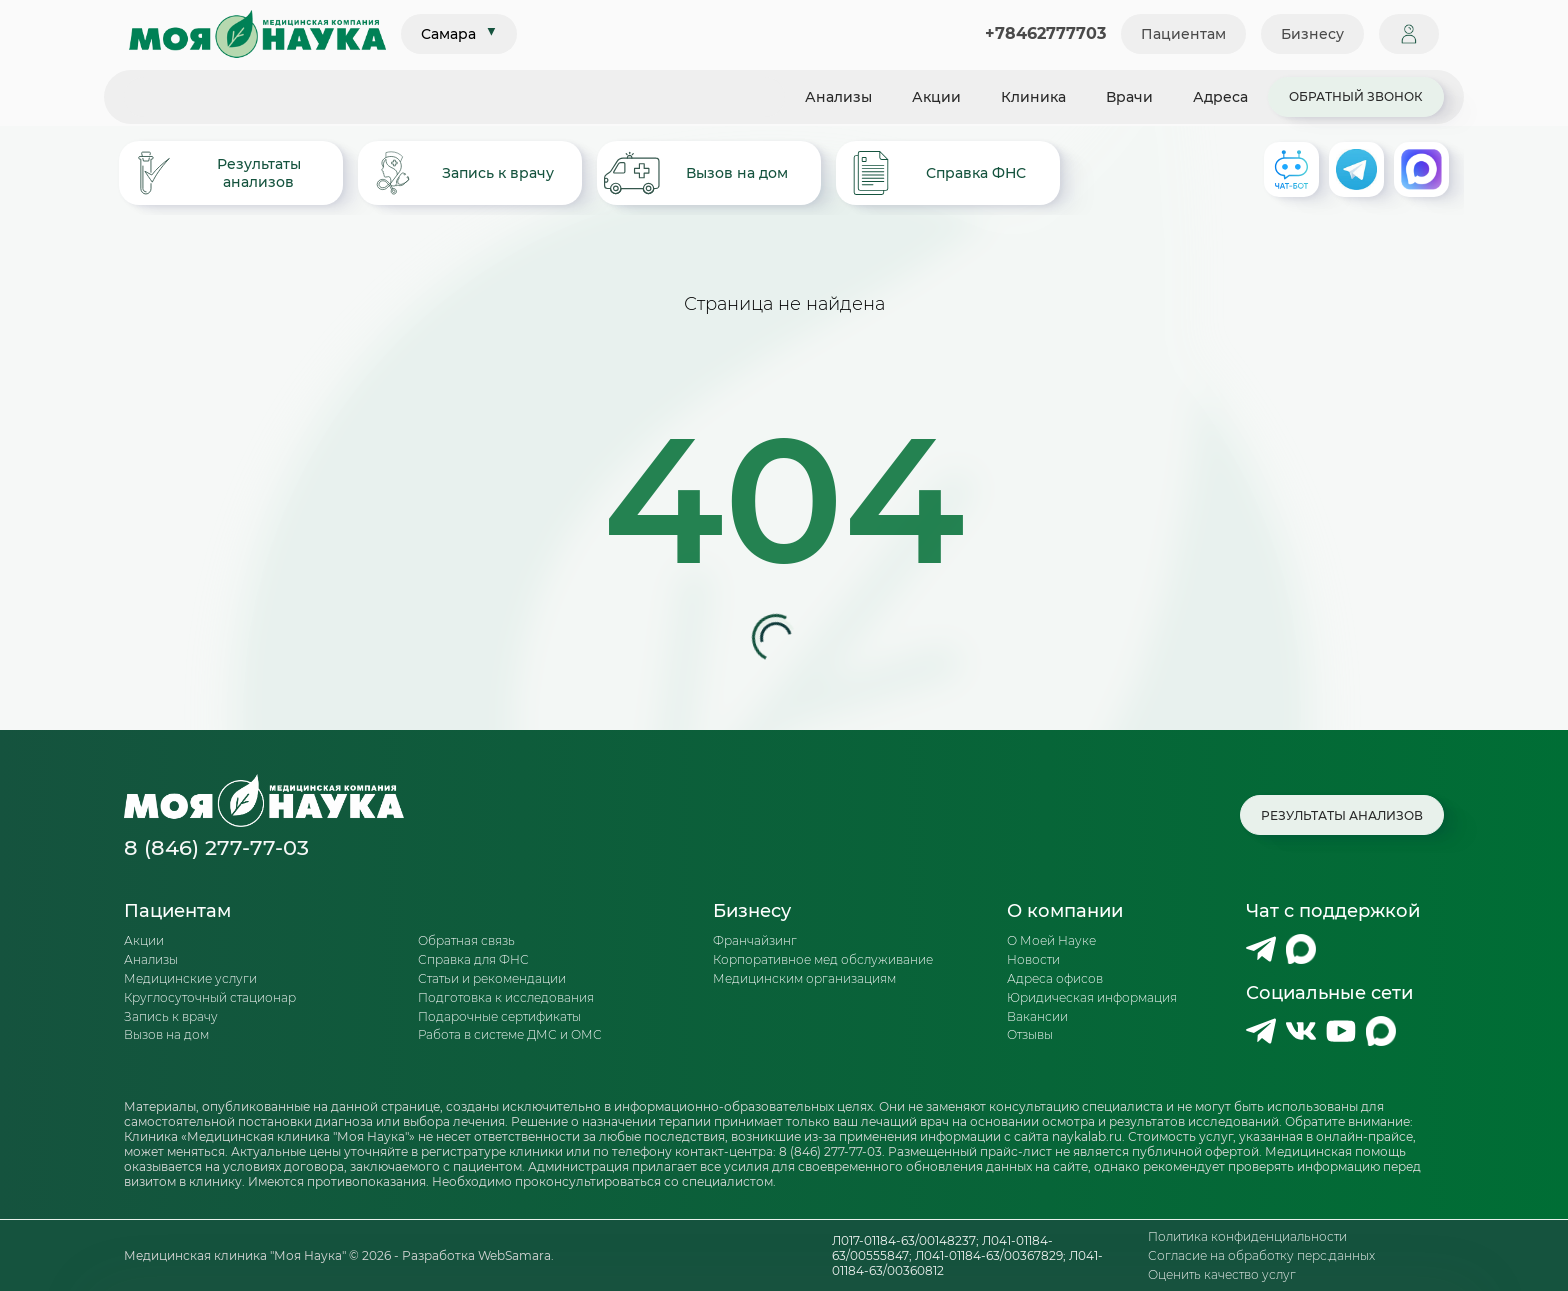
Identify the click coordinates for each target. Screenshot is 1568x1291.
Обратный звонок (1356, 96)
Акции (936, 97)
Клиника (1033, 97)
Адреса (1220, 97)
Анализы (838, 97)
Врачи (1129, 97)
